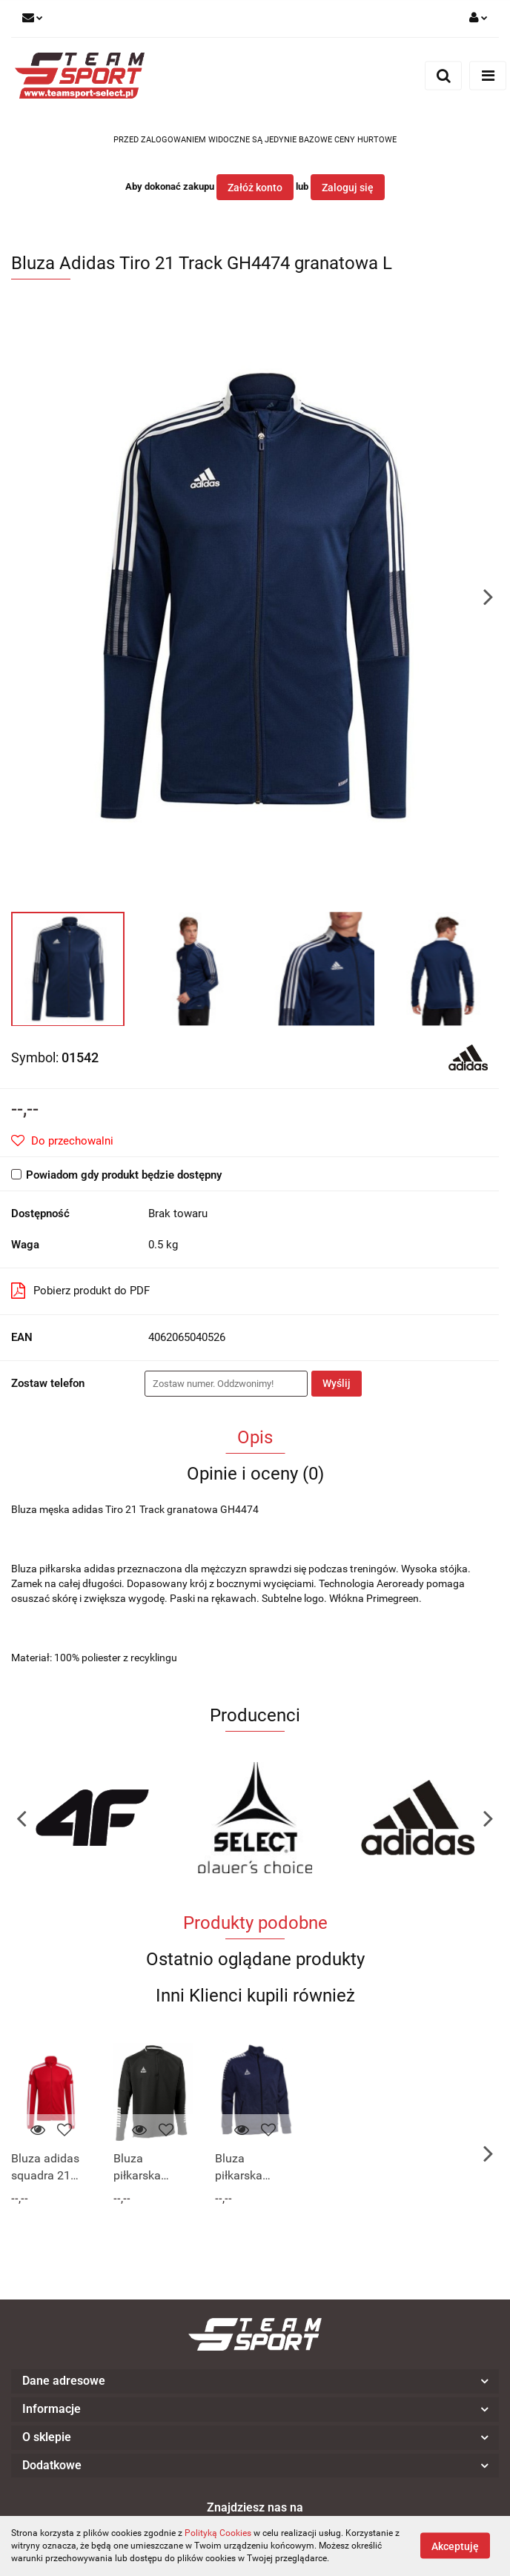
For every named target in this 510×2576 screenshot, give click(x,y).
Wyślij (336, 1383)
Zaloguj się (348, 187)
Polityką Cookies (218, 2533)
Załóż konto (255, 187)
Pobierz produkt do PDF (80, 1290)
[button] (255, 2381)
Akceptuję (455, 2546)
